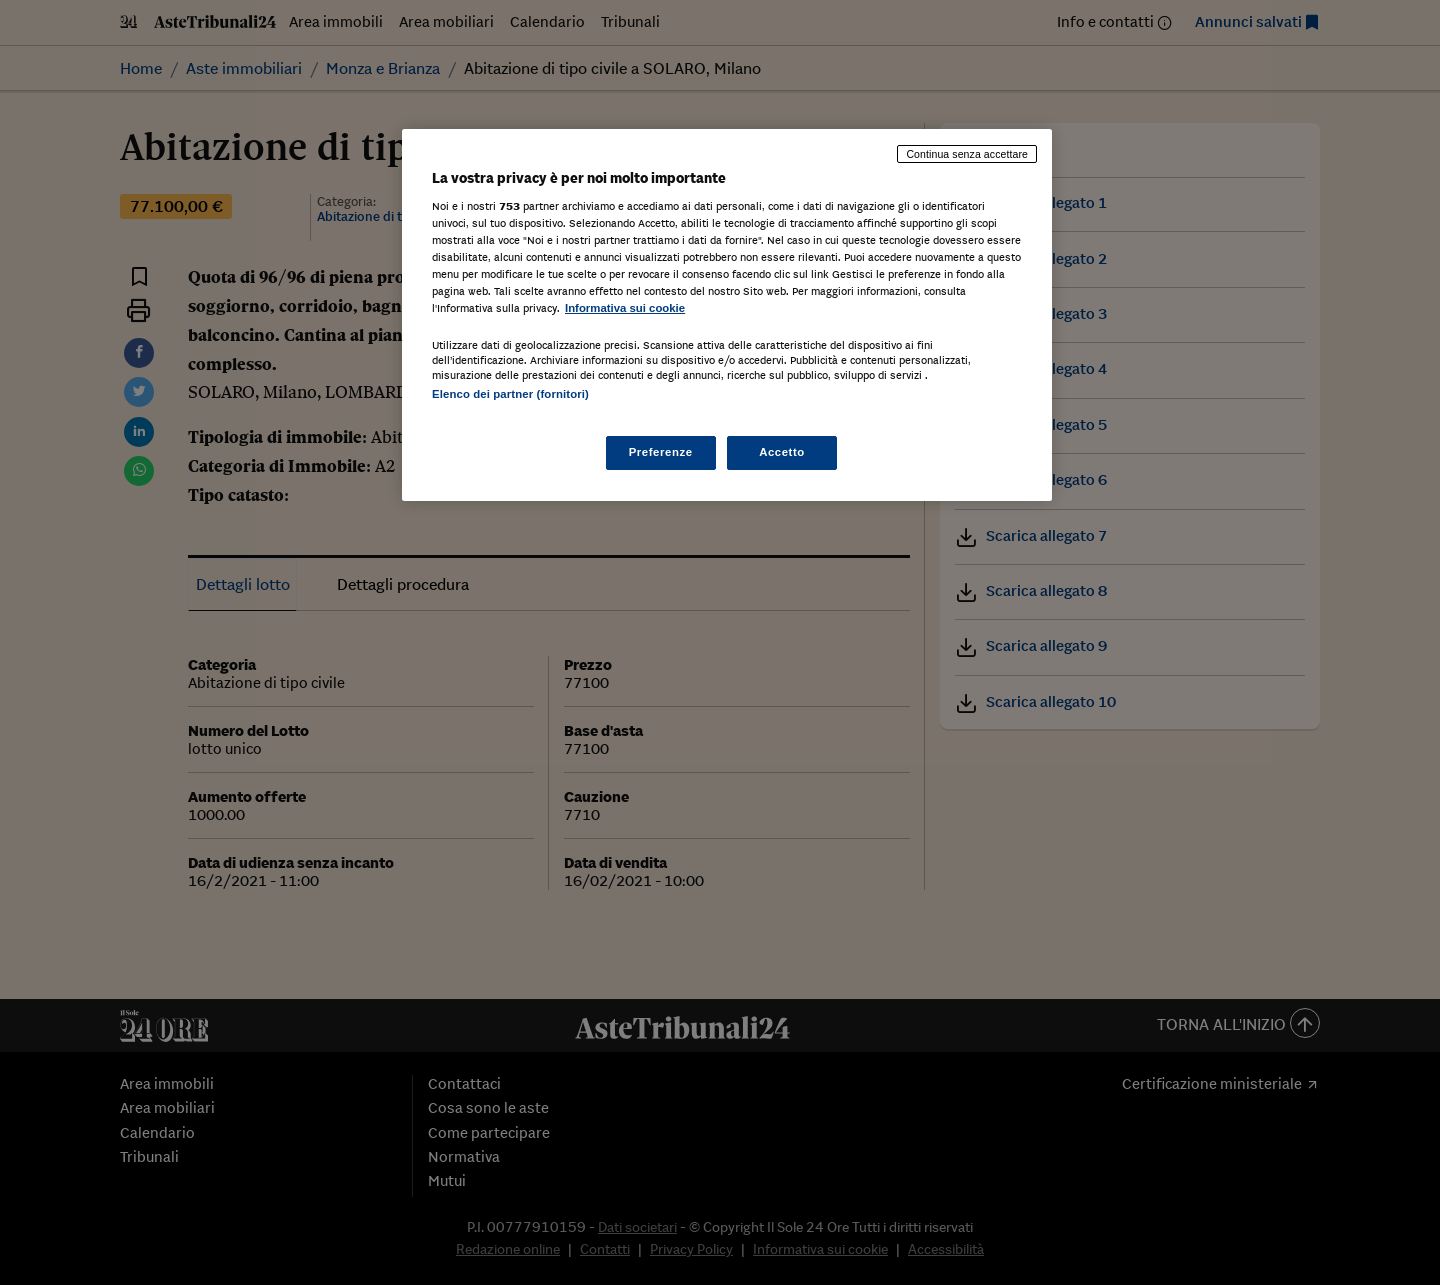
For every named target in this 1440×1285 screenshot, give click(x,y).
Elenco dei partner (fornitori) (510, 394)
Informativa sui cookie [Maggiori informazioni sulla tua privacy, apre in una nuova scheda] (625, 308)
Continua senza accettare (967, 154)
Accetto (782, 452)
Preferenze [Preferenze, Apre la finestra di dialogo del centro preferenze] (661, 452)
